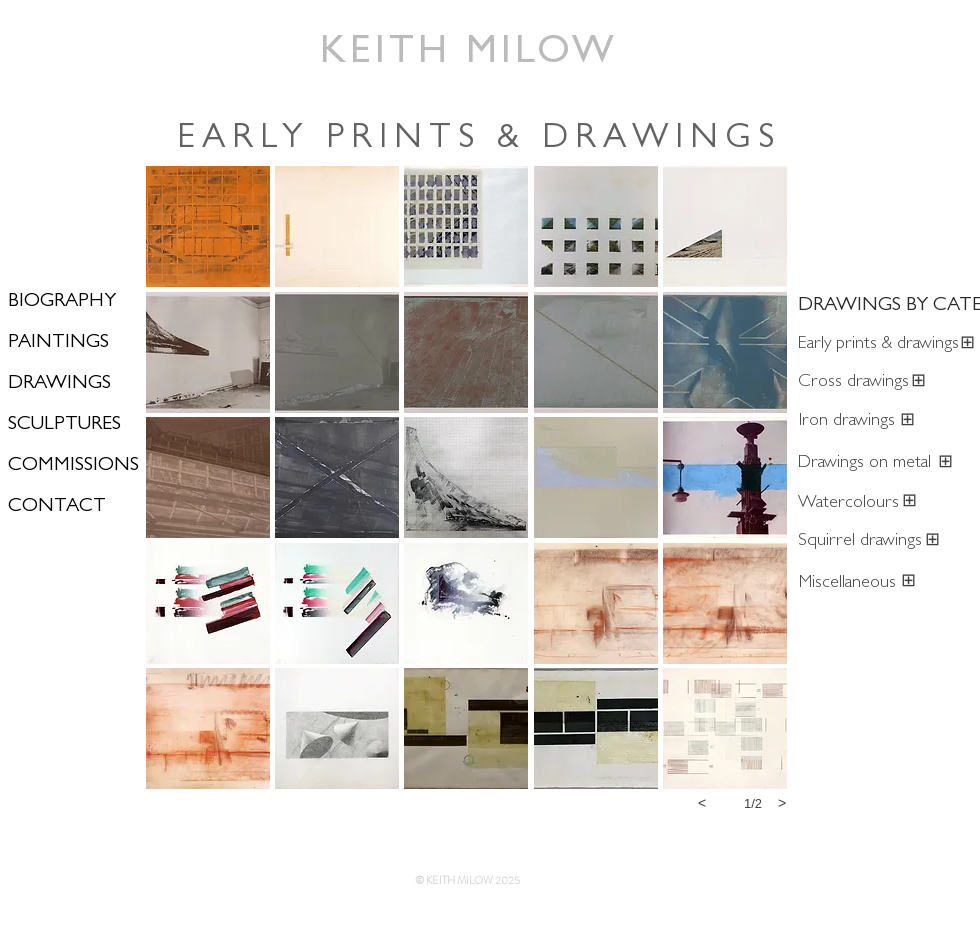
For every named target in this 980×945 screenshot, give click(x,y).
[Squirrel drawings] (860, 542)
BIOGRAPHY (62, 302)
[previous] (702, 803)
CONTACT (57, 507)
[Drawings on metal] (866, 464)
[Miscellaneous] (847, 584)
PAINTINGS (58, 343)
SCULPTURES (64, 425)
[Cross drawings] (853, 383)
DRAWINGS (59, 384)
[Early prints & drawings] (878, 345)
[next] (782, 803)
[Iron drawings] (847, 422)
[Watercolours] (848, 504)
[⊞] (918, 383)
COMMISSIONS (73, 466)
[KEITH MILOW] (470, 55)
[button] (208, 226)
